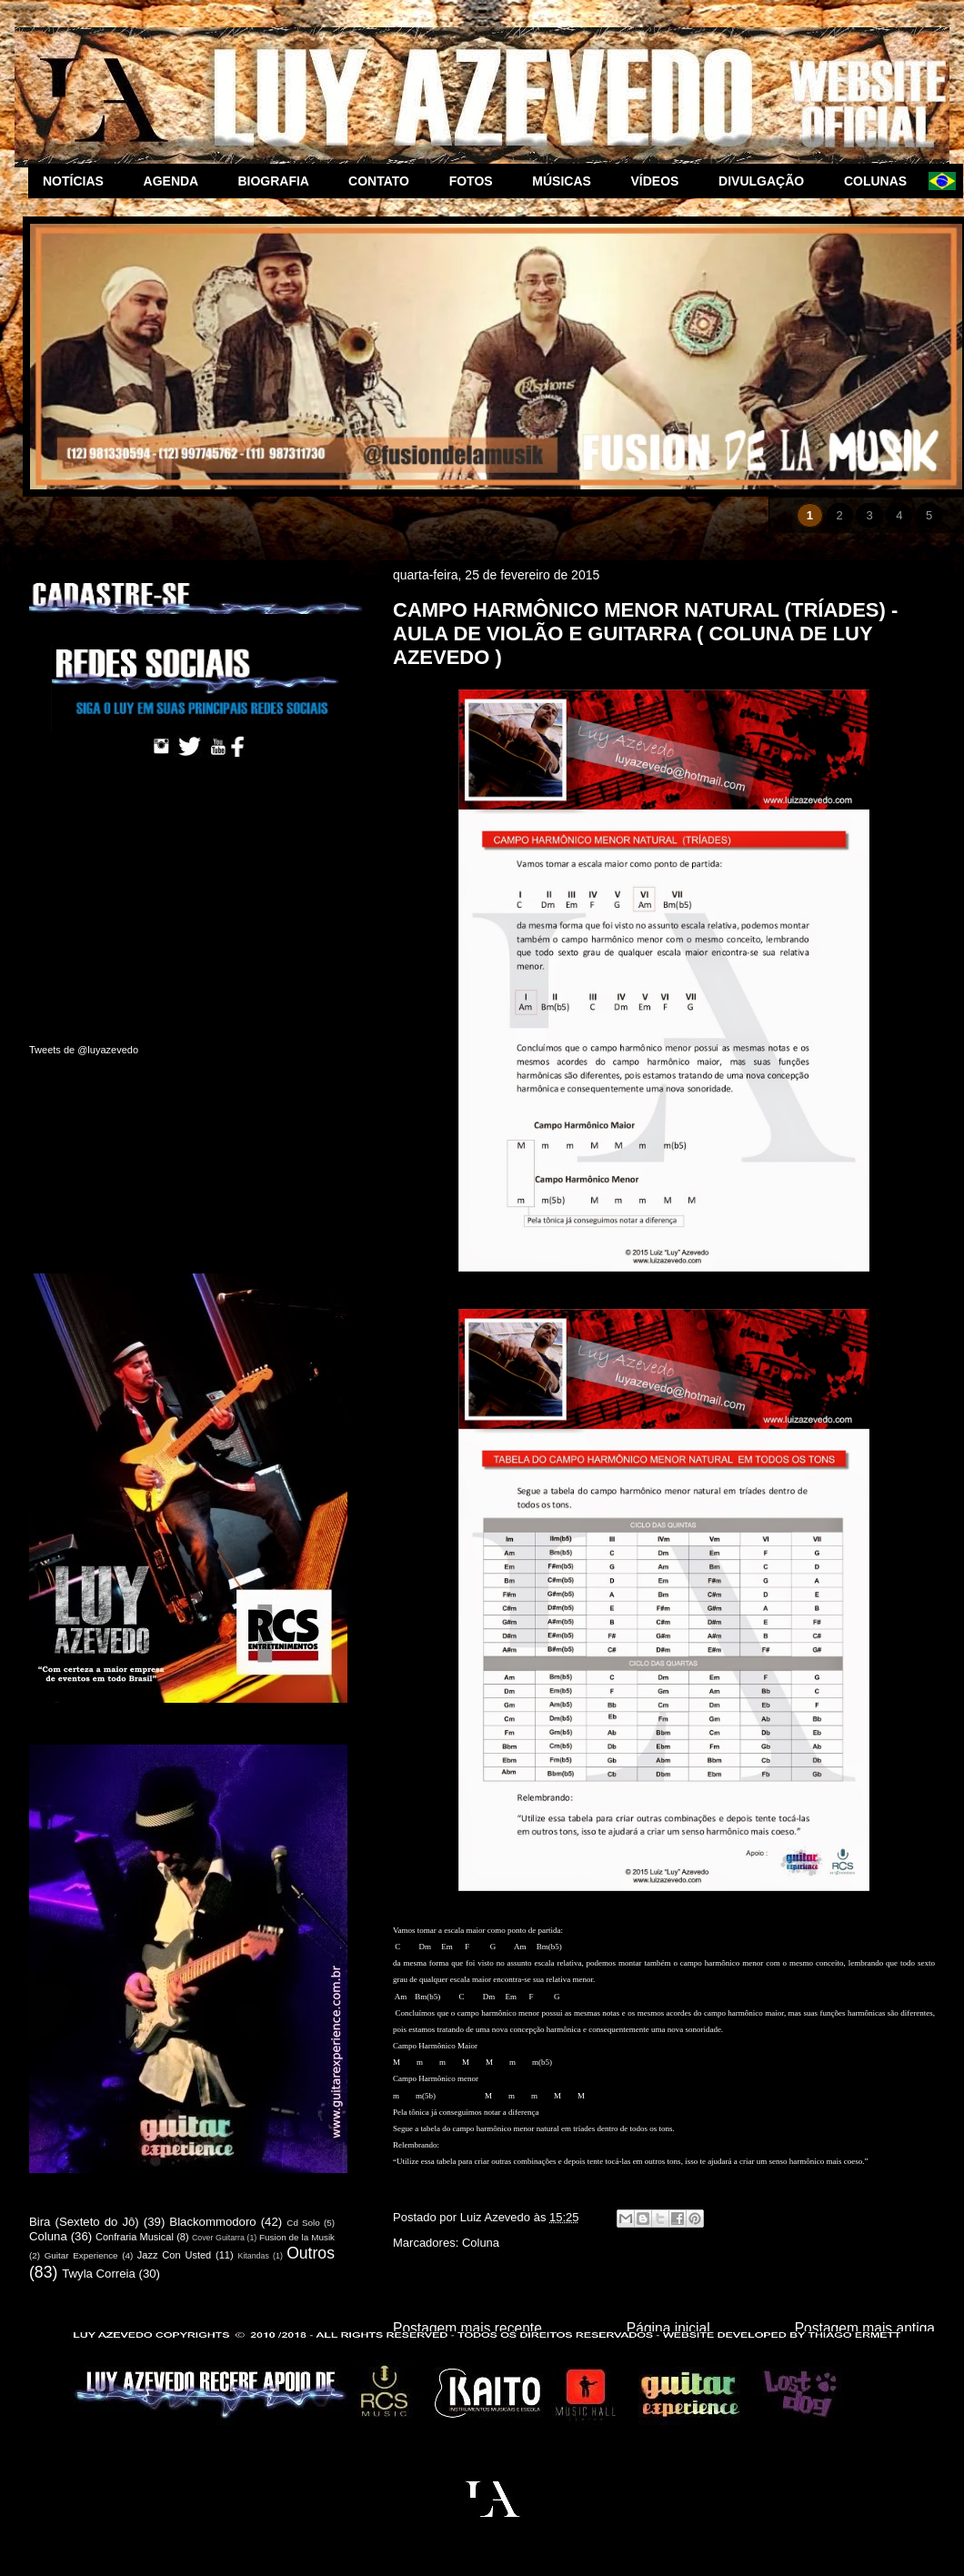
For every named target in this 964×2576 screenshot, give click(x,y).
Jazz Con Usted (174, 2254)
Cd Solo (303, 2223)
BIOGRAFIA (278, 181)
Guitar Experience (81, 2255)
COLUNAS (879, 181)
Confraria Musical (134, 2236)
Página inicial (668, 2328)
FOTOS (476, 181)
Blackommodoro (212, 2222)
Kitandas (253, 2255)
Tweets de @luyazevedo (83, 1049)
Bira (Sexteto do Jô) (84, 2222)
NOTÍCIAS (79, 181)
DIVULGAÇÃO (766, 181)
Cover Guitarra (218, 2237)
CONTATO (384, 181)
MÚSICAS (566, 181)
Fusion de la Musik (297, 2237)
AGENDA (176, 181)
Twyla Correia (99, 2273)
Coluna (480, 2242)
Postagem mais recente (467, 2328)
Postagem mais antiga (865, 2328)
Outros (310, 2253)
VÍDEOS (660, 181)
